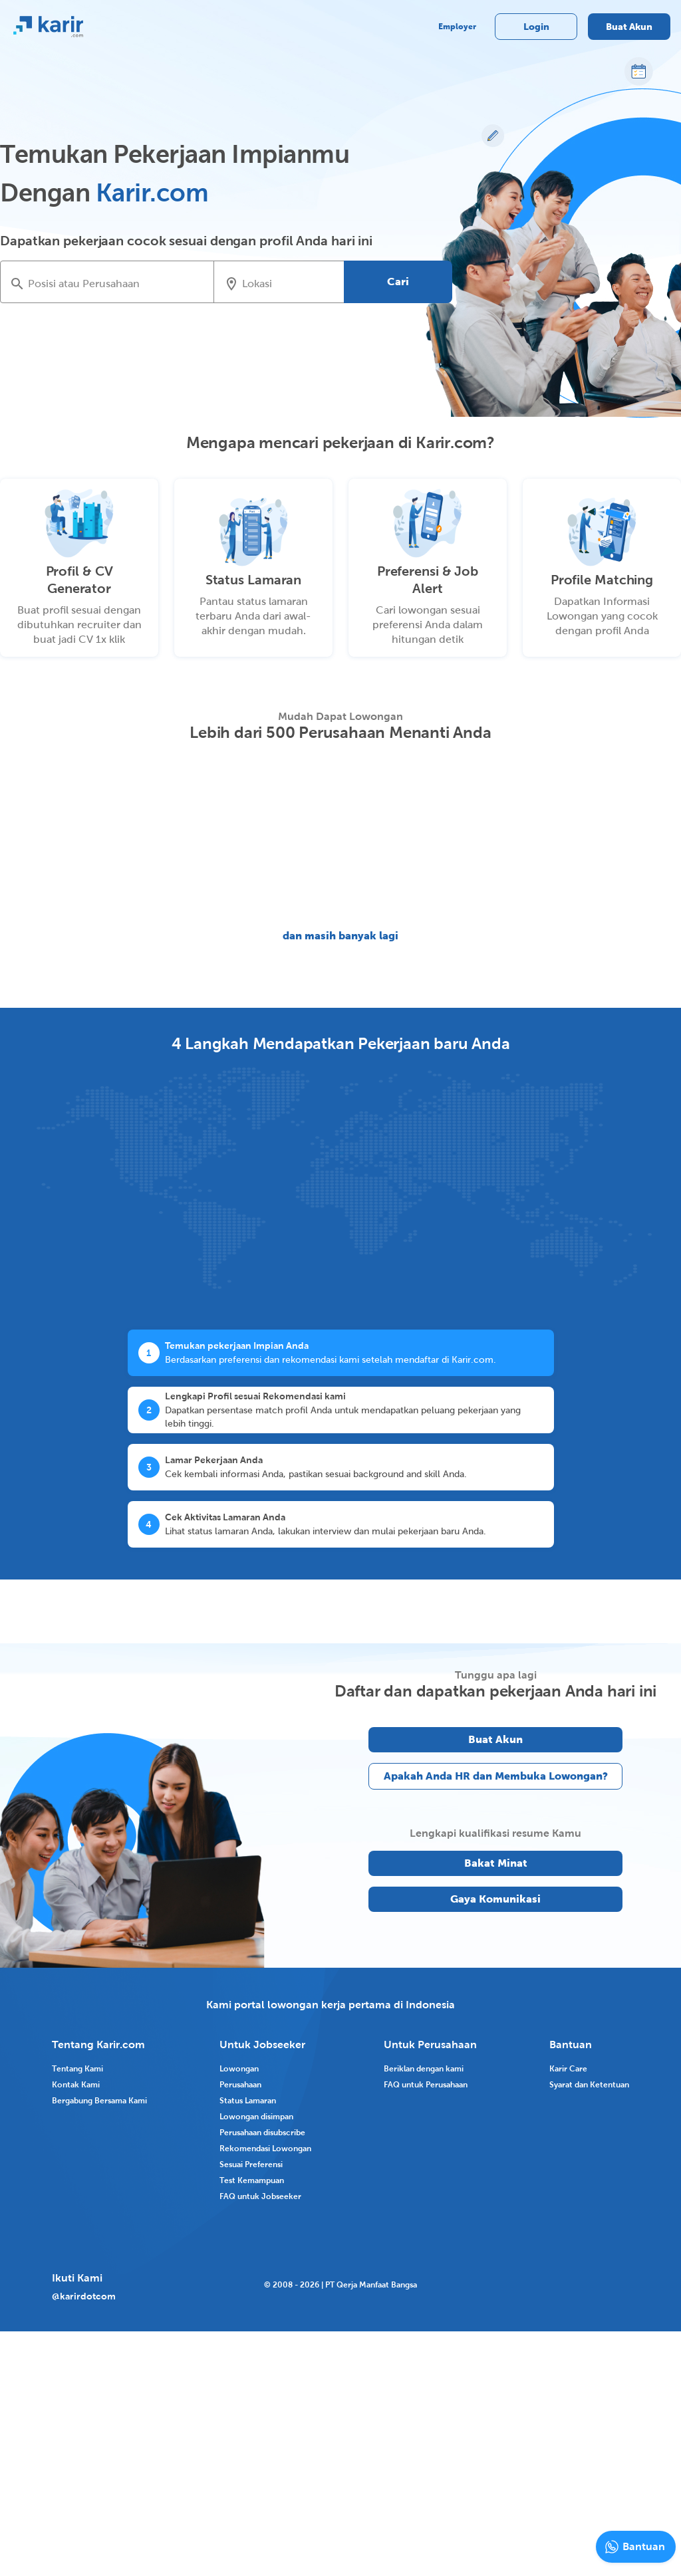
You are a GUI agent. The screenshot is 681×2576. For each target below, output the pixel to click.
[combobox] (116, 283)
